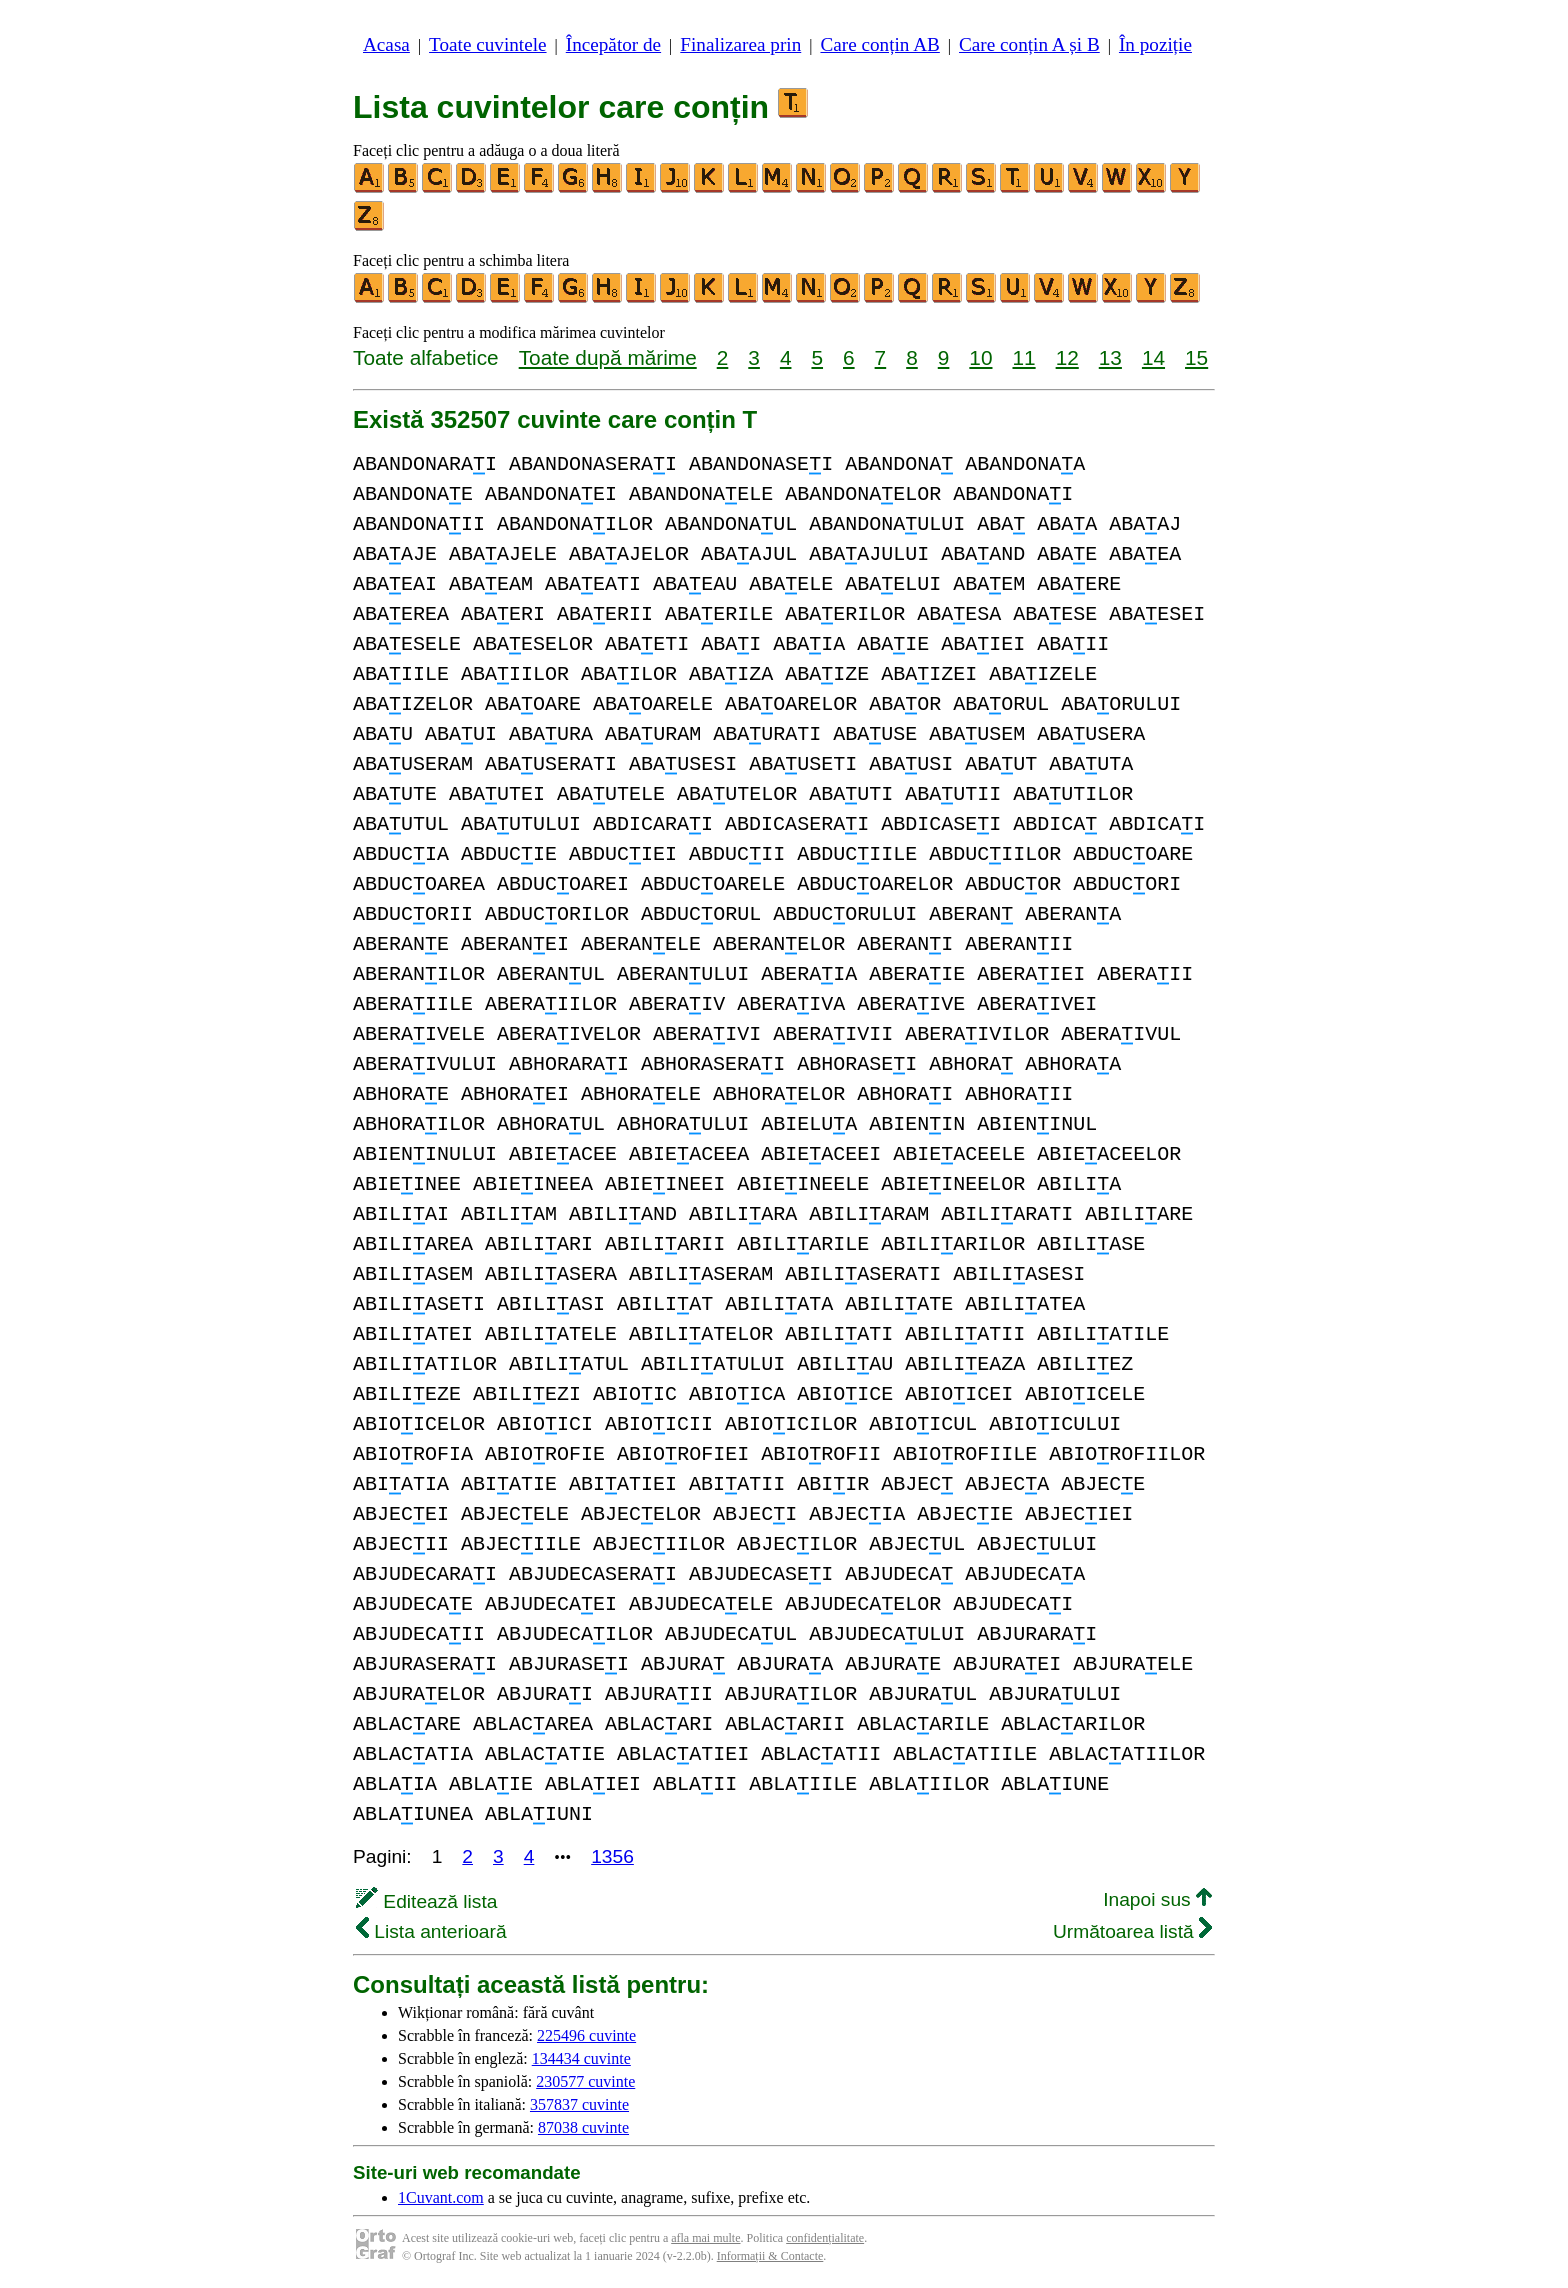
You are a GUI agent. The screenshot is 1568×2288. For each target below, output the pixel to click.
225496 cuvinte (586, 2035)
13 (1110, 357)
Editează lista (426, 1901)
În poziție (1155, 44)
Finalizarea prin (740, 44)
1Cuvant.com (441, 2197)
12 (1067, 357)
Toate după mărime (608, 357)
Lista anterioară (431, 1931)
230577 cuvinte (585, 2081)
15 (1196, 357)
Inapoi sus (1157, 1899)
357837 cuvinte (579, 2104)
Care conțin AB (879, 44)
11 (1023, 357)
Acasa (386, 44)
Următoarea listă (1132, 1931)
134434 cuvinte (581, 2058)
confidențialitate (825, 2238)
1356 (612, 1856)
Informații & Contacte (770, 2256)
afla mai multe (705, 2238)
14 (1153, 357)
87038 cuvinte (583, 2127)
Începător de (613, 44)
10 (980, 357)
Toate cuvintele (487, 44)
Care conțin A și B (1029, 44)
